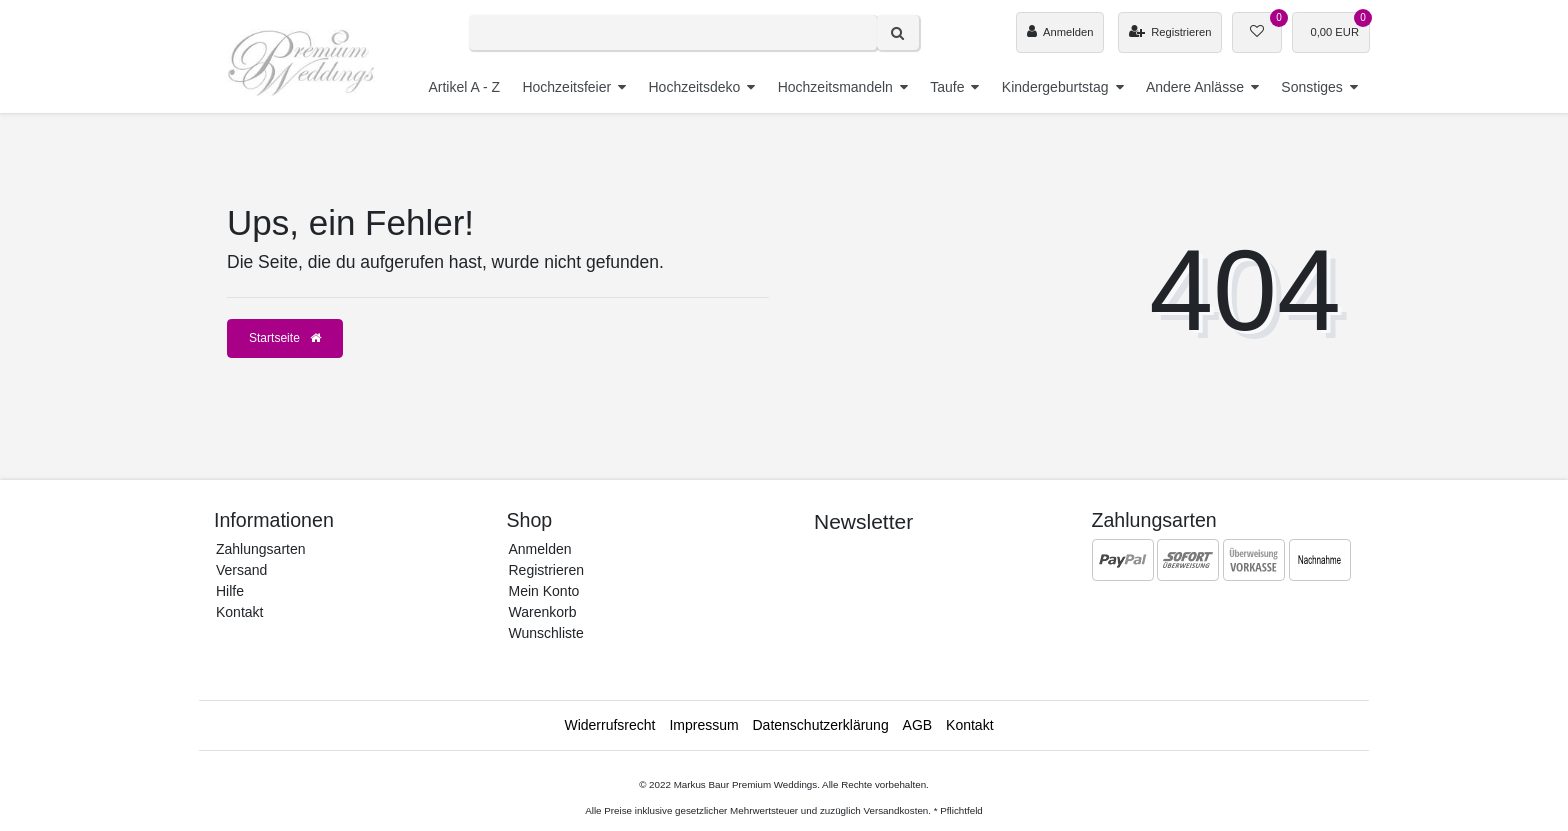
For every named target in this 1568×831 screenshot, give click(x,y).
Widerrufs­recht (609, 725)
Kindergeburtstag (1055, 87)
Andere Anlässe (1195, 87)
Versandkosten (895, 810)
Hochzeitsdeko (694, 87)
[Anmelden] (1060, 32)
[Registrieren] (1170, 32)
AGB (918, 725)
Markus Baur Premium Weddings (746, 784)
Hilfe (230, 591)
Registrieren (546, 570)
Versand (241, 570)
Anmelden (540, 549)
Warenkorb (543, 612)
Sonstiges (1311, 87)
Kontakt (239, 612)
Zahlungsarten (261, 549)
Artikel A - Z (464, 87)
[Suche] (898, 32)
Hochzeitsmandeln (835, 87)
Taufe (947, 87)
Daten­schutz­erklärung (821, 725)
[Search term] (673, 32)
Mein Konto (544, 591)
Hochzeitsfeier (566, 87)
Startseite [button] (285, 338)
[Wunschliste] (1257, 32)
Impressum (703, 725)
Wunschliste (546, 633)
